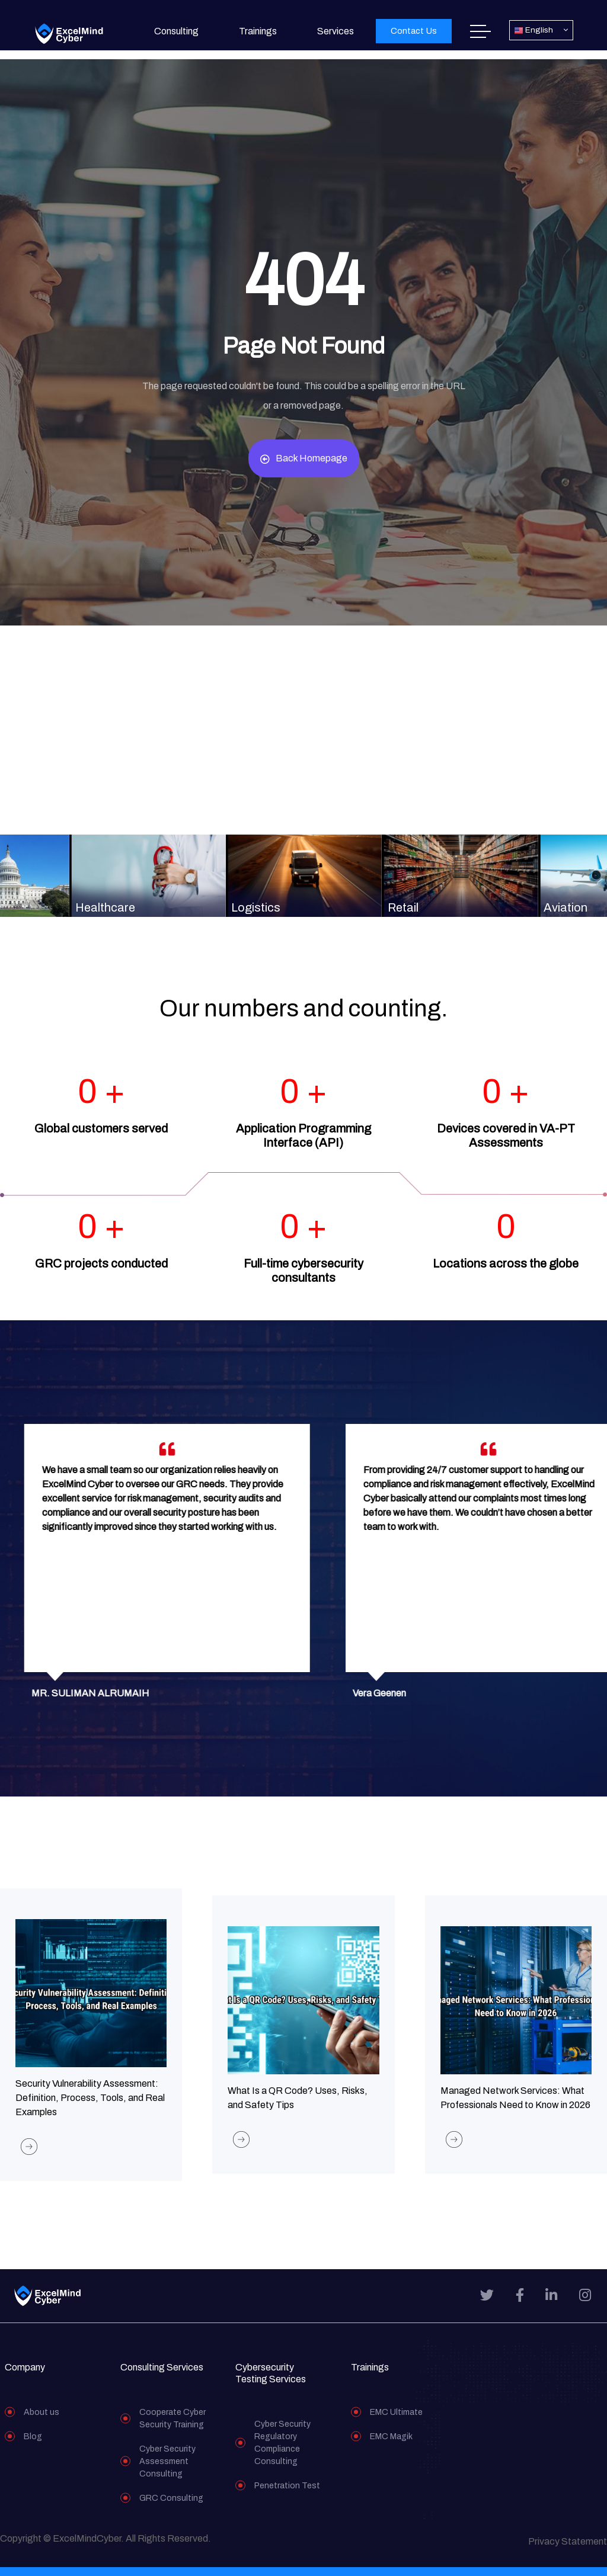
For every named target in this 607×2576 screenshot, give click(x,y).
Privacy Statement (567, 2550)
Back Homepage (303, 458)
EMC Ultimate (396, 2421)
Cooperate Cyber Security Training (172, 2427)
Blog (33, 2445)
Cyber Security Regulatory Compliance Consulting (282, 2452)
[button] (414, 31)
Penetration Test (287, 2494)
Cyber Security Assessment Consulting (167, 2470)
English (533, 30)
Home (480, 31)
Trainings (258, 31)
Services (335, 31)
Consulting (176, 31)
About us (41, 2421)
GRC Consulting (171, 2507)
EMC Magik (391, 2445)
